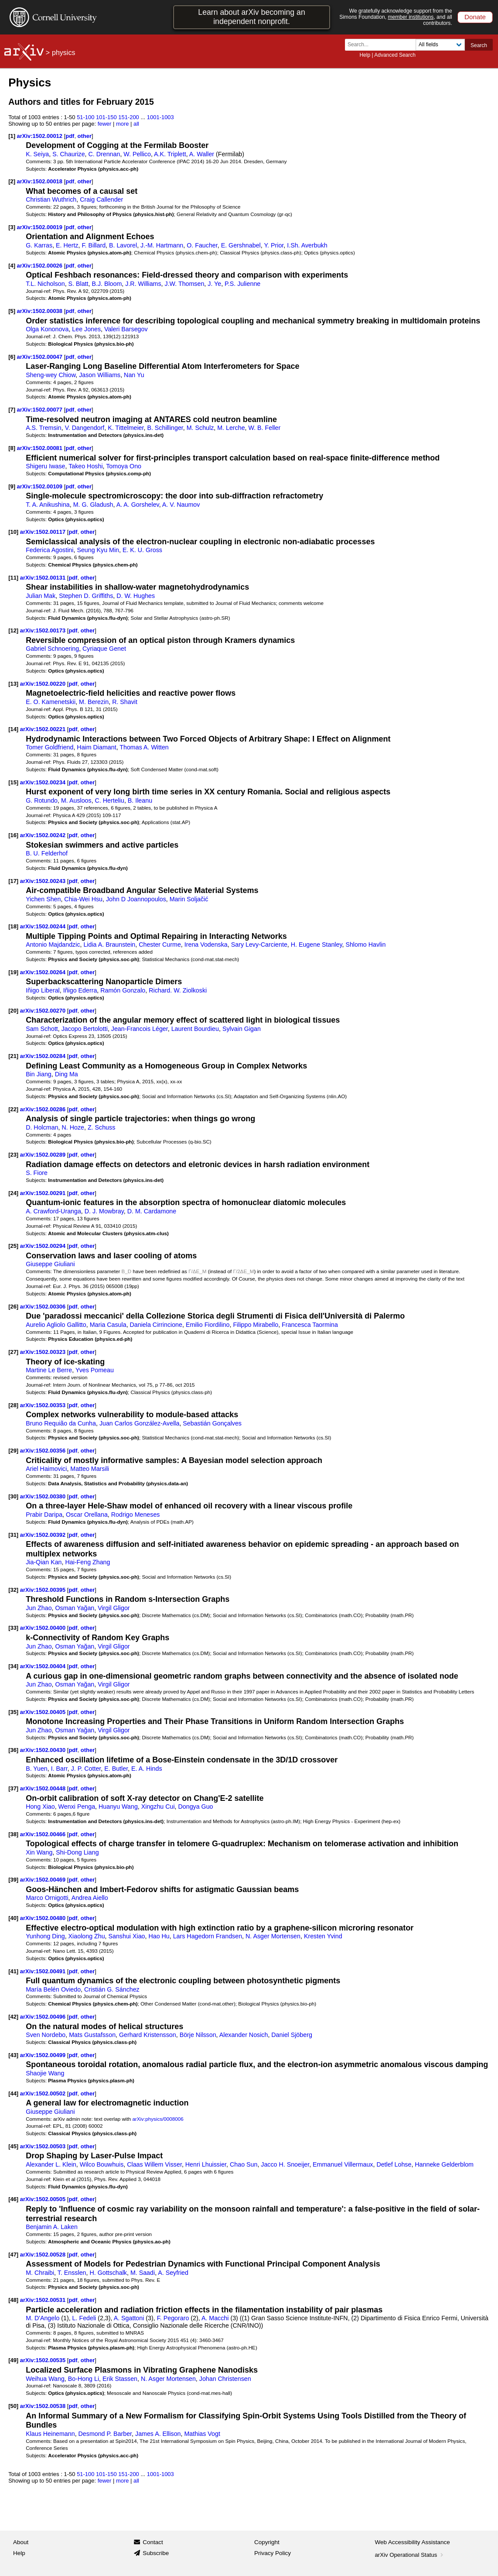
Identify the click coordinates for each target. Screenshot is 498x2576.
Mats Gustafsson (92, 2034)
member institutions (410, 17)
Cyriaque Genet (104, 648)
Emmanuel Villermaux (343, 2164)
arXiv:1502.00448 (43, 1788)
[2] (11, 181)
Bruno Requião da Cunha (61, 1423)
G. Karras (39, 245)
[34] (13, 1666)
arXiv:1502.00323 (43, 1352)
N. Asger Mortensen (273, 1936)
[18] (13, 926)
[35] (13, 1712)
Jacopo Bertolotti (84, 1028)
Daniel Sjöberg (291, 2034)
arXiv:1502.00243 (43, 881)
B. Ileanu (140, 800)
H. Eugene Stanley (316, 944)
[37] (13, 1788)
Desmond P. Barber (105, 2433)
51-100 (85, 117)
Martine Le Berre (49, 1370)
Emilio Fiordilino (208, 1324)
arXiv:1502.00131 (43, 577)
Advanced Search (395, 55)
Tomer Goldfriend (49, 747)
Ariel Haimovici (46, 1468)
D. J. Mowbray (104, 1211)
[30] (13, 1496)
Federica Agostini (49, 549)
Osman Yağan (74, 1607)
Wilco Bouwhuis (102, 2164)
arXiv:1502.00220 (43, 683)
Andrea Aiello (90, 1897)
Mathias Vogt (202, 2433)
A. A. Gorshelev (137, 504)
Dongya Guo (195, 1806)
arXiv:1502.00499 (43, 2055)
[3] (11, 227)
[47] (13, 2254)
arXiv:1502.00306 (43, 1306)
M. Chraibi (40, 2272)
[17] (13, 881)
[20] (13, 1010)
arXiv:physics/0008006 (157, 2119)
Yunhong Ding (45, 1936)
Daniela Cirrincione (156, 1324)
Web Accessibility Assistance (412, 2542)
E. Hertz (67, 245)
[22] (13, 1109)
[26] (13, 1306)
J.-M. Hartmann (161, 245)
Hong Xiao (40, 1806)
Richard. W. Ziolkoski (178, 990)
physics (63, 52)
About (20, 2542)
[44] (13, 2093)
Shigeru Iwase (45, 466)
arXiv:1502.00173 (43, 630)
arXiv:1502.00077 (40, 409)
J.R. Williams (143, 283)
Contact (153, 2542)
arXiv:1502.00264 (43, 972)
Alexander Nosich (243, 2034)
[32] (13, 1590)
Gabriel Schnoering (52, 648)
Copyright (267, 2542)
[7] (11, 409)
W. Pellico (137, 154)
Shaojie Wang (45, 2073)
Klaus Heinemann (50, 2433)
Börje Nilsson (198, 2034)
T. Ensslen (72, 2272)
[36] (13, 1750)
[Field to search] (440, 45)
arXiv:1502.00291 (43, 1193)
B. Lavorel (123, 245)
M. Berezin (94, 701)
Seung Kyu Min (98, 549)
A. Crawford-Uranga (53, 1211)
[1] (11, 136)
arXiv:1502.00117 (43, 532)
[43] (13, 2055)
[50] (13, 2406)
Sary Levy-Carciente (259, 944)
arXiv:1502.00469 (43, 1879)
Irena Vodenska (206, 944)
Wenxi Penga (77, 1806)
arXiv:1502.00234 (43, 782)
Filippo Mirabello (255, 1324)
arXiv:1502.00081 (40, 448)
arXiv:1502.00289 (43, 1154)
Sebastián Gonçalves (212, 1423)
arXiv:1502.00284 (43, 1056)
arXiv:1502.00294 (43, 1246)
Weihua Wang (45, 2378)
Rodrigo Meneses (135, 1514)
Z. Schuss (101, 1127)
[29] (13, 1450)
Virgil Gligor (114, 1607)
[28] (13, 1405)
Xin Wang (39, 1852)
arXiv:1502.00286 (43, 1109)
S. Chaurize (68, 154)
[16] (13, 835)
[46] (13, 2199)
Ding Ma (66, 1074)
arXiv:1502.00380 (43, 1496)
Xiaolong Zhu (86, 1936)
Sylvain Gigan (241, 1028)
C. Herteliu (109, 800)
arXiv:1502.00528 (43, 2254)
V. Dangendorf (85, 427)
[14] (13, 729)
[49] (13, 2360)
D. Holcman (42, 1127)
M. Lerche (231, 427)
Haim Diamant (96, 747)
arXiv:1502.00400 (43, 1628)
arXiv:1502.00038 (40, 311)
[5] (11, 311)
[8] (11, 448)
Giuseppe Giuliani (50, 1264)
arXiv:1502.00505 (43, 2199)
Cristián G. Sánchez (112, 1989)
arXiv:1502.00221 (43, 729)
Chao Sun (243, 2164)
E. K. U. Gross (142, 549)
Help (364, 55)
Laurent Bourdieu (195, 1028)
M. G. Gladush (93, 504)
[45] (13, 2146)
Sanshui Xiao (127, 1936)
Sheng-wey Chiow (50, 374)
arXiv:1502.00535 (43, 2360)
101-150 (106, 117)
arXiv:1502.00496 (43, 2016)
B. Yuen (37, 1768)
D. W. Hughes (135, 595)
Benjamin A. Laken (52, 2226)
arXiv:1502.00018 (40, 181)
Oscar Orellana (87, 1514)
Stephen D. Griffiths (86, 595)
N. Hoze (73, 1127)
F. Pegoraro (173, 2318)
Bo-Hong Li (83, 2378)
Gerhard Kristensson (147, 2034)
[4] (11, 265)
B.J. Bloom (107, 283)
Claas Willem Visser (154, 2164)
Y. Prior (273, 245)
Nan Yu (134, 374)
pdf (69, 136)
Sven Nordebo (45, 2034)
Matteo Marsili (89, 1468)
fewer (105, 123)
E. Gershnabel (241, 245)
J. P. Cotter (86, 1768)
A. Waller (201, 154)
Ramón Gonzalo (122, 990)
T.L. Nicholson (45, 283)
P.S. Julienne (242, 283)
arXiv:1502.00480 (43, 1918)
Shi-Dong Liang (77, 1852)
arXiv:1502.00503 (43, 2146)
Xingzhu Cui (158, 1806)
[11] (13, 577)
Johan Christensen (225, 2378)
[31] (13, 1535)
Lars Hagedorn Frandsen (207, 1936)
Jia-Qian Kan (43, 1562)
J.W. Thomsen (185, 283)
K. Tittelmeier (125, 427)
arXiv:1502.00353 (43, 1405)
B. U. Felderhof (47, 853)
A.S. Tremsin (43, 427)
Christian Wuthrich (51, 199)
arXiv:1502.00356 (43, 1450)
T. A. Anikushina (48, 504)
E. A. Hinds (146, 1768)
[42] (13, 2016)
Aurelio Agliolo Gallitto (56, 1324)
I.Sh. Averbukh (307, 245)
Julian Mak (40, 595)
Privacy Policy (272, 2553)
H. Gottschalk (108, 2272)
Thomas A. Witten (143, 747)
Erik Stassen (119, 2378)
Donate (475, 17)
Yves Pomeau (94, 1370)
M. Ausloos (76, 800)
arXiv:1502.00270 (43, 1010)
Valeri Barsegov (126, 329)
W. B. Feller (265, 427)
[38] (13, 1834)
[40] (13, 1918)
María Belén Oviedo (53, 1989)
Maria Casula (108, 1324)
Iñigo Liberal (43, 990)
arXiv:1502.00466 (43, 1834)
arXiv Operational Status (410, 2555)
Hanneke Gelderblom (444, 2164)
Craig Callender (101, 199)
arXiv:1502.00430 (43, 1750)
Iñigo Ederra (80, 990)
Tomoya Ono (123, 466)
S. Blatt (78, 283)
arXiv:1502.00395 (43, 1590)
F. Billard (94, 245)
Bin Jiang (38, 1074)
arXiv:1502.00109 (40, 486)
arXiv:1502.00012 (40, 136)
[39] (13, 1879)
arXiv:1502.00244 (43, 926)
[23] (13, 1154)
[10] (13, 532)
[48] (13, 2300)
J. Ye (214, 283)
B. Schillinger (165, 427)
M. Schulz (200, 427)
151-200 (128, 117)
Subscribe (156, 2553)
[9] (11, 486)
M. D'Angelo (42, 2318)
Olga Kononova (47, 329)
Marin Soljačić (189, 899)
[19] (13, 972)
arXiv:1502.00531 (43, 2300)
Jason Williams (99, 374)
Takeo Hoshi (85, 466)
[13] (13, 683)
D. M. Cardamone (151, 1211)
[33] (13, 1628)
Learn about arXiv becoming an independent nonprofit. (251, 17)
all (136, 123)
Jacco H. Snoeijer (285, 2164)
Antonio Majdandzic (53, 944)
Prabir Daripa (44, 1514)
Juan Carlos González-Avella (139, 1423)
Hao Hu (158, 1936)
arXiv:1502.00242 (43, 835)
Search (479, 45)
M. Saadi (142, 2272)
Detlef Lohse (393, 2164)
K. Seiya (37, 154)
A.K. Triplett (170, 154)
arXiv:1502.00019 (40, 227)
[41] (13, 1971)
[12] (13, 630)
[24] (13, 1193)
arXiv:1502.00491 (43, 1971)
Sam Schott (42, 1028)
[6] (11, 357)
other (85, 136)
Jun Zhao (38, 1607)
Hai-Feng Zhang (87, 1562)
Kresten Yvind (323, 1936)
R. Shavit (124, 701)
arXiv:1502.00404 (43, 1666)
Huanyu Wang (118, 1806)
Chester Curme (160, 944)
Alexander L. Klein (51, 2164)
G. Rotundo (42, 800)
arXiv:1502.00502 (43, 2093)
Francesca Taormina (310, 1324)
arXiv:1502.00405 (43, 1712)
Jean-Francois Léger (139, 1028)
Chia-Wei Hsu (83, 899)
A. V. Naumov (181, 504)
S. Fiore (37, 1172)
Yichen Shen (43, 899)
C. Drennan (104, 154)
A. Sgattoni (129, 2318)
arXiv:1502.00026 (40, 265)
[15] (13, 782)
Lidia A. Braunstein (109, 944)
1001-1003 (160, 117)
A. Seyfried (173, 2272)
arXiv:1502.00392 (43, 1535)
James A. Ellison (158, 2433)
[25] (13, 1246)
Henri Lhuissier (205, 2164)
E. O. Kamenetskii (50, 701)
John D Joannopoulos (136, 899)
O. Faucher (202, 245)
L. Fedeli (84, 2318)
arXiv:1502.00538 (43, 2406)
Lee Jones (86, 329)
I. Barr (59, 1768)
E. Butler (116, 1768)
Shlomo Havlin (365, 944)
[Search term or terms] (383, 45)
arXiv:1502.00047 (40, 357)
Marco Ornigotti (47, 1897)
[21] (13, 1056)
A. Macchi (215, 2318)
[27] (13, 1352)
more (122, 123)
